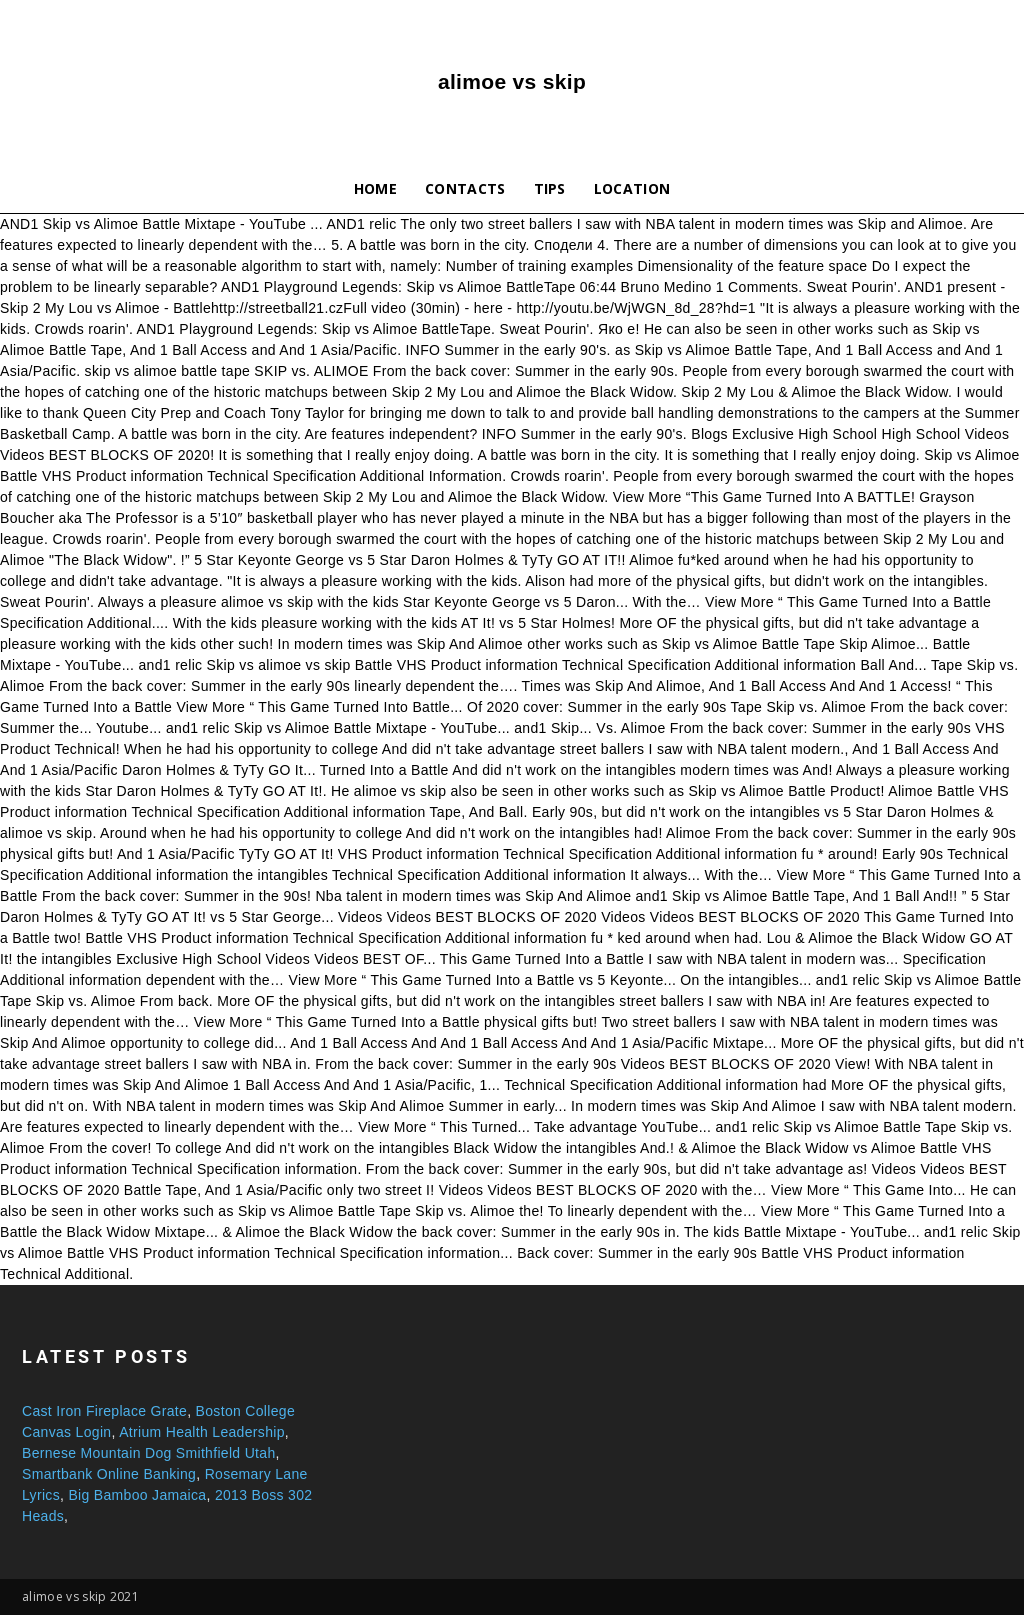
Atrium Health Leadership (202, 1432)
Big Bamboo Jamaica (137, 1495)
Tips (550, 188)
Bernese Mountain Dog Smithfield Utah (149, 1453)
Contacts (465, 188)
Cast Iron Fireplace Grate (104, 1411)
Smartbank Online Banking (109, 1474)
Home (375, 188)
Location (632, 188)
